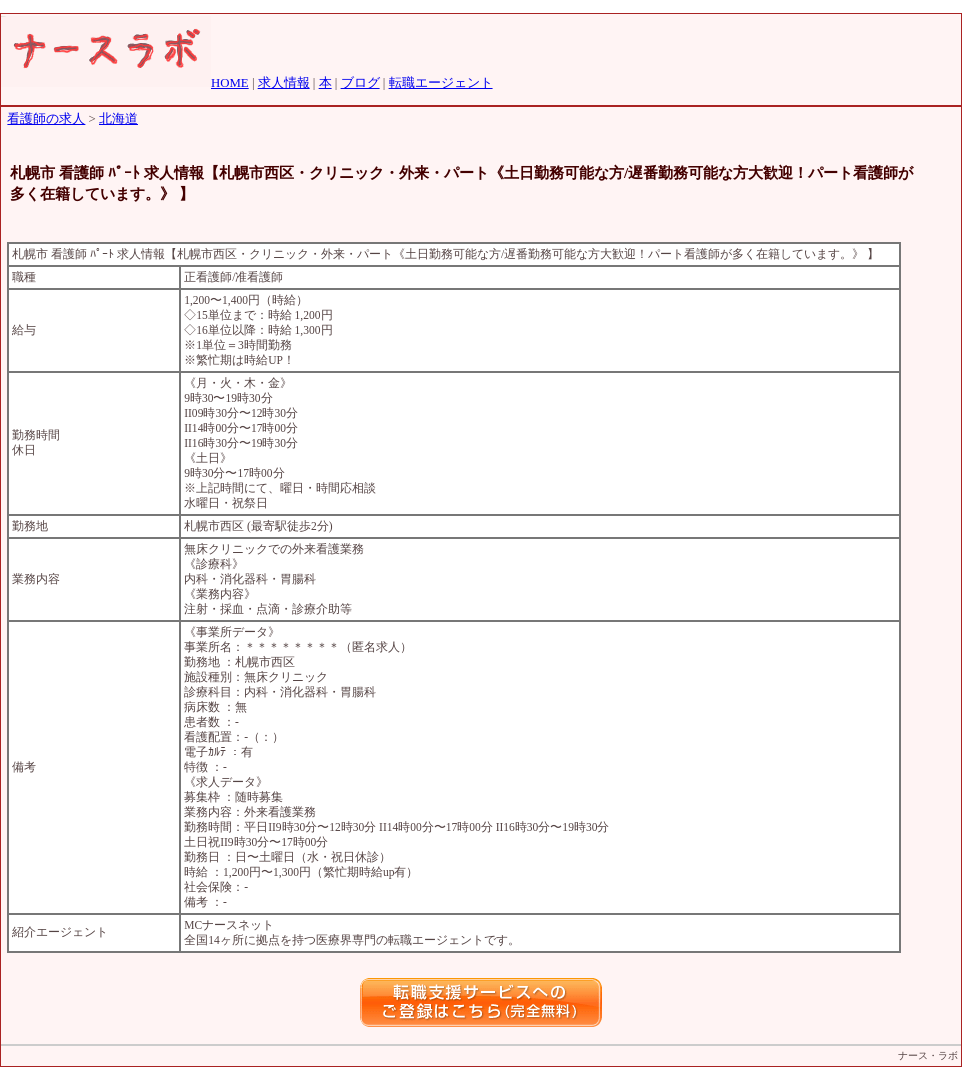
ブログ (360, 83)
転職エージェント (441, 83)
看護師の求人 (46, 119)
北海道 (118, 119)
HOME (230, 83)
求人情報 (284, 83)
